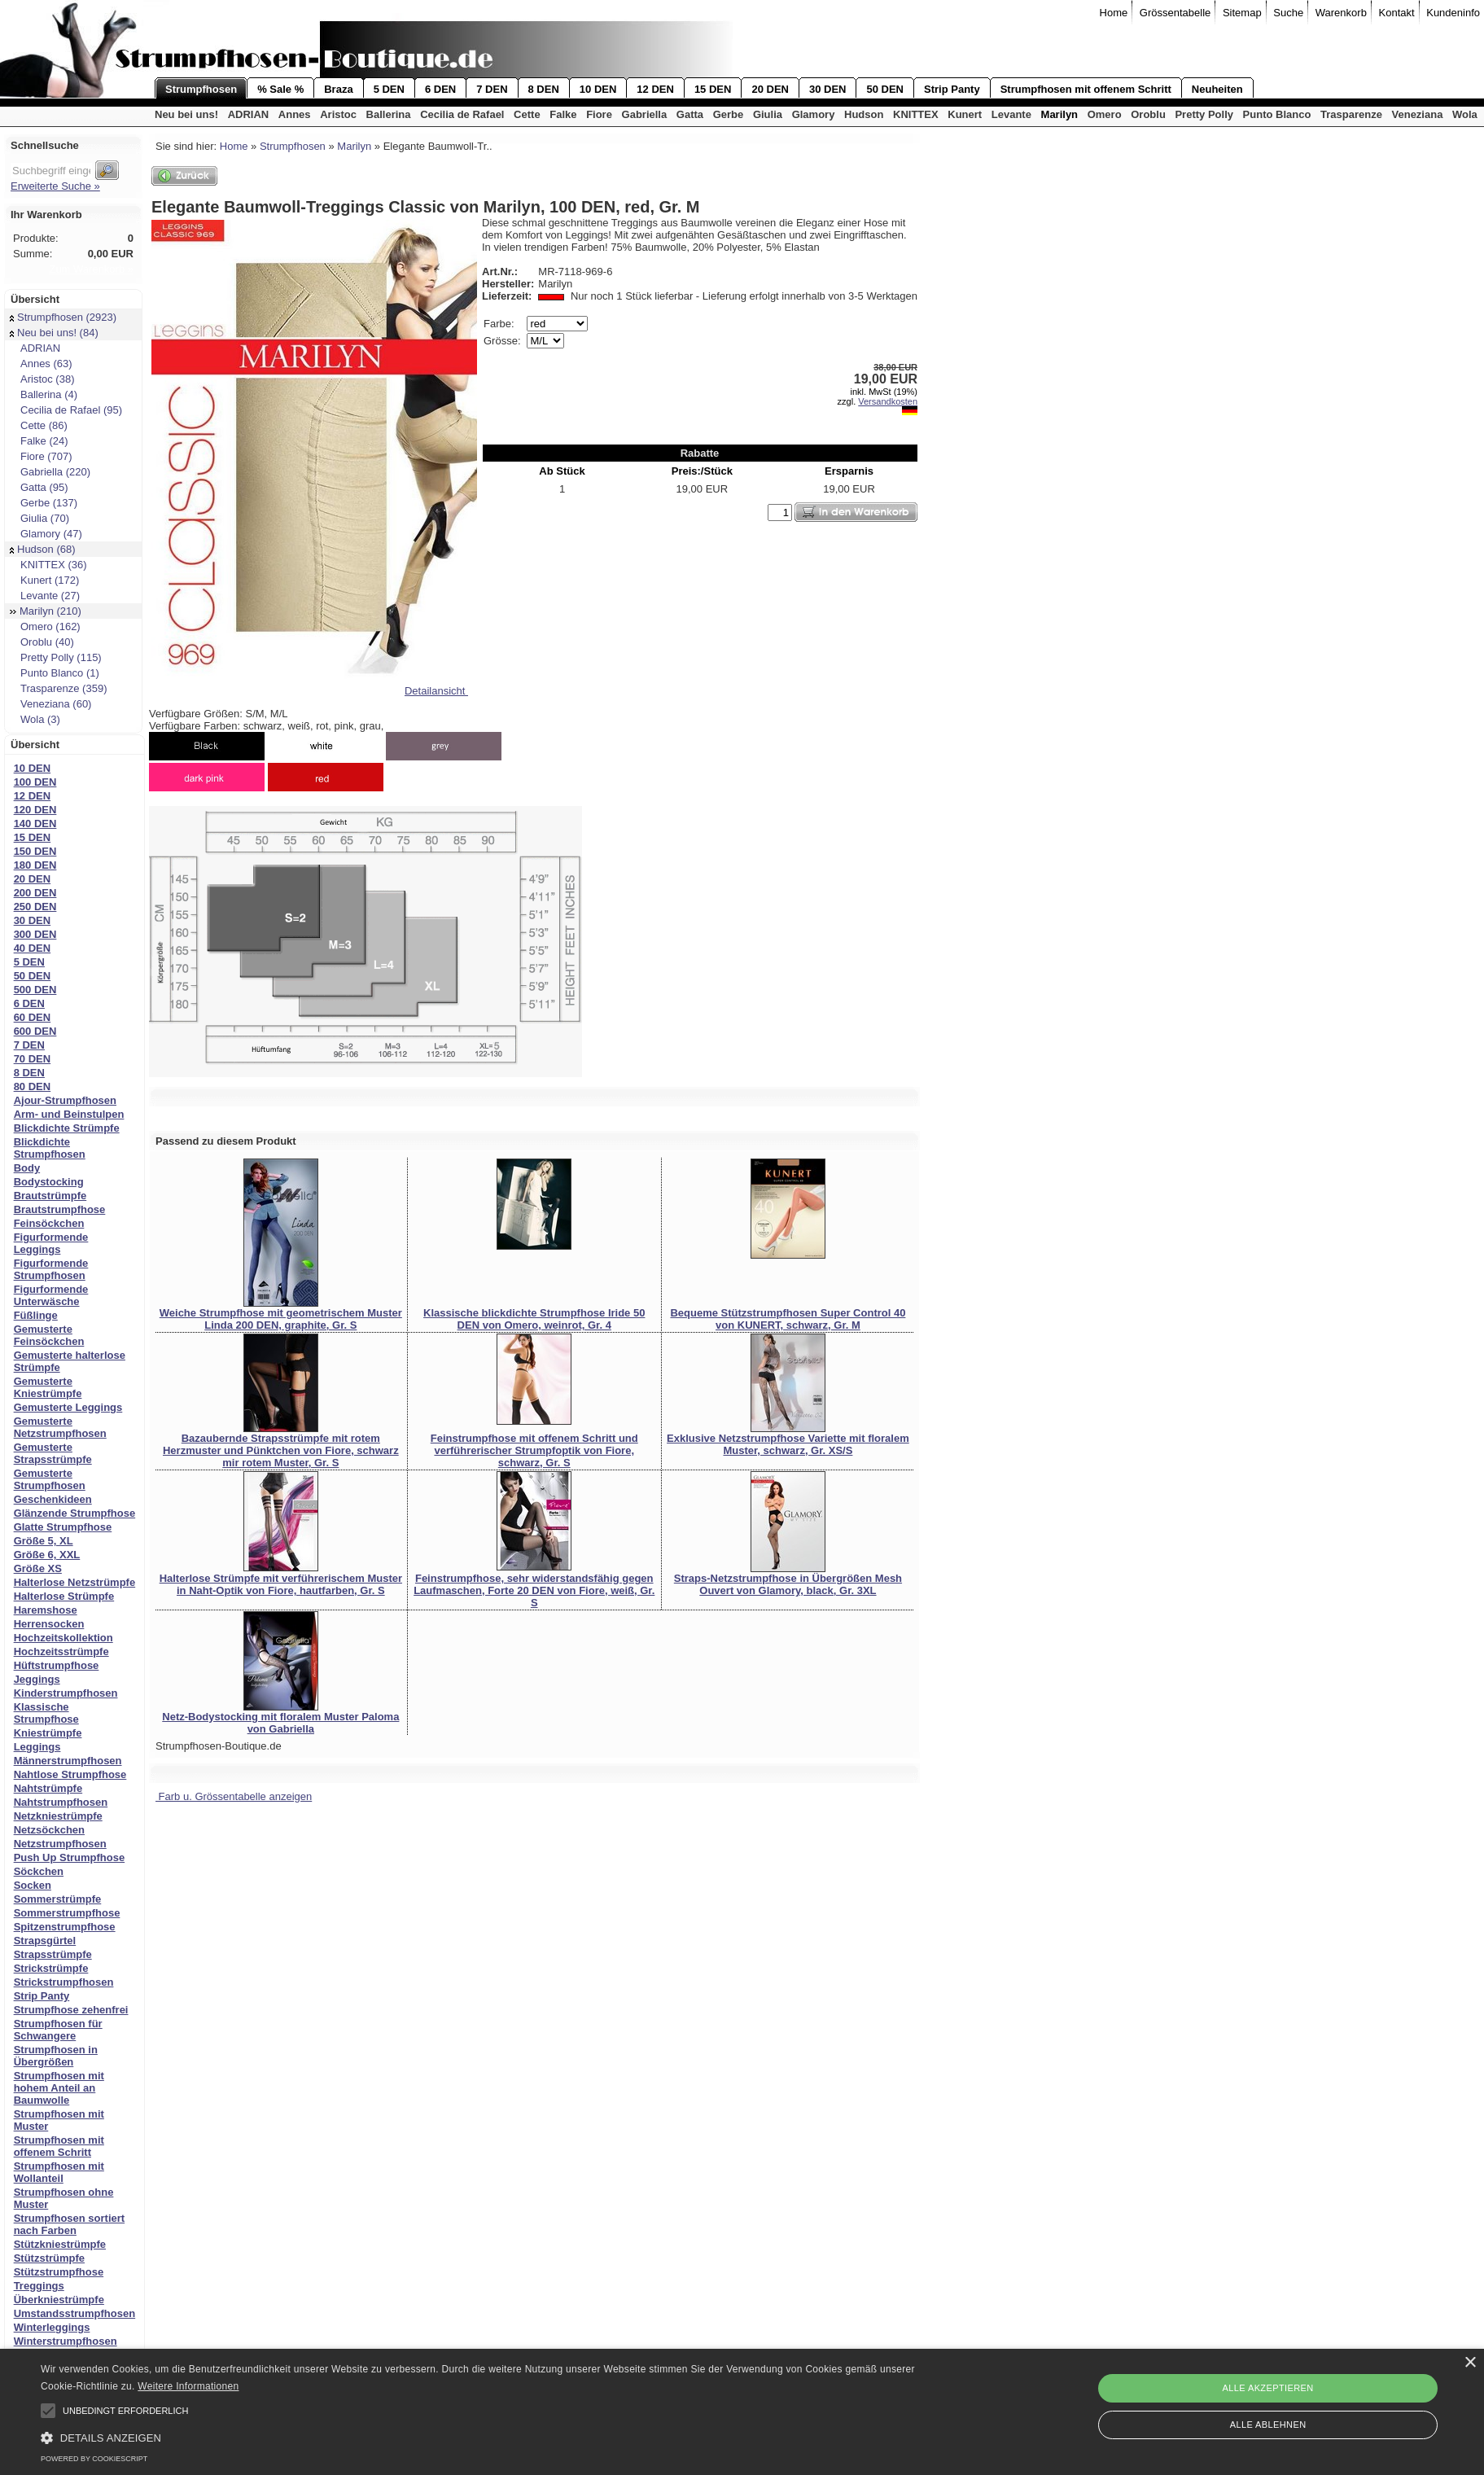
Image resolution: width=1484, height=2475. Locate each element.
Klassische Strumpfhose (46, 1713)
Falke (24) (39, 441)
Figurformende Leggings (51, 1243)
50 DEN (885, 89)
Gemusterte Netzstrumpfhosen (60, 1427)
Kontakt (1397, 13)
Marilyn (1060, 114)
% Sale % (280, 89)
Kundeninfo (1453, 13)
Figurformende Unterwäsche (51, 1295)
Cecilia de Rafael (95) (66, 410)
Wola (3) (35, 719)
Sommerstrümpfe (58, 1899)
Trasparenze (1351, 114)
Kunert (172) (44, 580)
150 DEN (35, 851)
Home (1114, 13)
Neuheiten (1217, 89)
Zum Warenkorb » (91, 269)
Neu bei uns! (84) (54, 332)
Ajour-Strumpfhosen (65, 1100)
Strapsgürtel (45, 1940)
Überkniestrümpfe (59, 2299)
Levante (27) (45, 595)
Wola (1464, 114)
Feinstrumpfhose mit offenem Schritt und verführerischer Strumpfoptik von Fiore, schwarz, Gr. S (534, 1450)
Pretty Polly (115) (56, 657)
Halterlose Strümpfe (64, 1596)
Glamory (813, 114)
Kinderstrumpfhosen (66, 1693)
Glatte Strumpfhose (63, 1527)
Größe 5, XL (43, 1541)
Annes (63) (41, 363)
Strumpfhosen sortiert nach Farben (69, 2224)
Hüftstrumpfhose (56, 1665)
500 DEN (35, 989)
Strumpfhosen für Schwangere (58, 2029)
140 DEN (35, 823)
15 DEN (713, 89)
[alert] (742, 2412)
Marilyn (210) (45, 611)
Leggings (37, 1747)
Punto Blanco (1277, 114)
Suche (1288, 13)
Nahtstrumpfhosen (61, 1802)
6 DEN (440, 89)
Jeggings (37, 1679)
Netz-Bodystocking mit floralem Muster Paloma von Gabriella (280, 1723)
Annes (294, 114)
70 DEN (32, 1059)
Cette (527, 114)
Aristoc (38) (42, 379)
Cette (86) (39, 425)
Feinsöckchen (49, 1223)
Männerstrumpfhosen (68, 1760)
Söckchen (38, 1871)
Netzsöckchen (49, 1830)
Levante (1011, 114)
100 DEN (35, 782)
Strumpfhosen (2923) (63, 317)
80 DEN (32, 1086)
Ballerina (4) (43, 394)
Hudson (863, 114)
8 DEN (543, 89)
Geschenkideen (53, 1499)
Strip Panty (952, 89)
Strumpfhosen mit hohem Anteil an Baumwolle (59, 2088)
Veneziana (1417, 114)
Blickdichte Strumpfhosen (49, 1148)
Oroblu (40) (42, 642)
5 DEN (389, 89)
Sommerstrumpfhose (67, 1913)
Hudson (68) (43, 549)
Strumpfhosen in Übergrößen (56, 2056)
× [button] (1470, 2363)
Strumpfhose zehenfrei (71, 2010)
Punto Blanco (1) (54, 673)
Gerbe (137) (43, 503)
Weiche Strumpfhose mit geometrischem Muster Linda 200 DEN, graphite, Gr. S (281, 1319)
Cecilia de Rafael (462, 114)
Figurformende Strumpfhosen (51, 1269)
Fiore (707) (41, 456)
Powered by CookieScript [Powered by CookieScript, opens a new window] (94, 2459)
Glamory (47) (46, 534)
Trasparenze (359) (58, 688)
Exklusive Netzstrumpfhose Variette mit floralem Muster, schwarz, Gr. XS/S (788, 1444)
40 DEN (32, 948)
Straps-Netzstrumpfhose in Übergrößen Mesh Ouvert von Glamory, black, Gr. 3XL (788, 1584)
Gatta (689, 114)
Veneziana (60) (50, 704)
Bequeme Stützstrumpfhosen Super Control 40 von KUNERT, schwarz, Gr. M (787, 1319)
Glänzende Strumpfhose (75, 1513)
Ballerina (388, 114)
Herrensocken (49, 1624)
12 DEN (655, 89)
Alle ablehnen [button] (1268, 2424)
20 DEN (770, 89)
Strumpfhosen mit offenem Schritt (1085, 89)
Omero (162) (45, 626)
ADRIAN (248, 114)
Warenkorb (1341, 13)
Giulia (767, 114)
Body (27, 1168)
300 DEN (35, 934)
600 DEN (35, 1031)
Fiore (599, 114)
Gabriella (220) (50, 472)
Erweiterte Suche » (55, 186)
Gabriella (645, 114)
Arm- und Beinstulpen (69, 1114)
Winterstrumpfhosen (65, 2341)
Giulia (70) (39, 518)
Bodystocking (49, 1182)
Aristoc (338, 114)
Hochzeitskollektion (63, 1638)
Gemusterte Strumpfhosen (49, 1479)
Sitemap (1242, 13)
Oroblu (1148, 114)
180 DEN (35, 865)
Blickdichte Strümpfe (67, 1128)
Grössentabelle (1175, 13)
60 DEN (32, 1017)
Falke (562, 114)
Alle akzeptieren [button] (1268, 2388)
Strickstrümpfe (51, 1968)
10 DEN (598, 89)
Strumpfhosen (201, 89)
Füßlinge (36, 1315)
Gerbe (728, 114)
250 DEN (35, 906)
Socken (32, 1885)
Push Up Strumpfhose (69, 1857)
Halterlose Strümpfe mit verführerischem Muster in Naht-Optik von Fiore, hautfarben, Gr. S (281, 1584)
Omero (1105, 114)
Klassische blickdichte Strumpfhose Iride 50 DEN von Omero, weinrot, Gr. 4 (534, 1319)
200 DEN (35, 893)
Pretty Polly (1204, 114)
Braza (338, 89)
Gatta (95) (39, 487)
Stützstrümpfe (49, 2258)
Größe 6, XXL (47, 1555)
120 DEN (35, 810)
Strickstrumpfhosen (64, 1982)
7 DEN (491, 89)
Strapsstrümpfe (53, 1954)
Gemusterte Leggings (68, 1407)
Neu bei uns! (186, 114)
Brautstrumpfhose (60, 1209)
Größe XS (38, 1568)
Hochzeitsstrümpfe (61, 1651)
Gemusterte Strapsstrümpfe (53, 1453)
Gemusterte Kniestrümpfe (48, 1387)
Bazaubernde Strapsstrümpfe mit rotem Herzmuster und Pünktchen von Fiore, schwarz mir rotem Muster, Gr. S (281, 1450)
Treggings (39, 2286)
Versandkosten (887, 401)
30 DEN (828, 89)
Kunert (965, 114)
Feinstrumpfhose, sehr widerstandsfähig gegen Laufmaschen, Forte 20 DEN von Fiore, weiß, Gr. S (534, 1590)
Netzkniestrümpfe (58, 1816)
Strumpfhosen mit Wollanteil (59, 2172)
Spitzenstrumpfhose (65, 1927)
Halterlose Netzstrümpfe (75, 1582)
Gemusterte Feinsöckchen (49, 1335)
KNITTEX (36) (48, 565)
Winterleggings (52, 2327)
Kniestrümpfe (48, 1733)
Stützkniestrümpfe (60, 2244)
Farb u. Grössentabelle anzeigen (233, 1796)
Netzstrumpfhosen (60, 1844)
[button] (48, 2410)
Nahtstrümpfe (48, 1788)
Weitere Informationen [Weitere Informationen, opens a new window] (188, 2386)
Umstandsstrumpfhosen (75, 2313)
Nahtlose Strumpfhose (70, 1774)
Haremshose (45, 1610)
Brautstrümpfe (50, 1195)
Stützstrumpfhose (59, 2272)
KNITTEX (916, 114)
